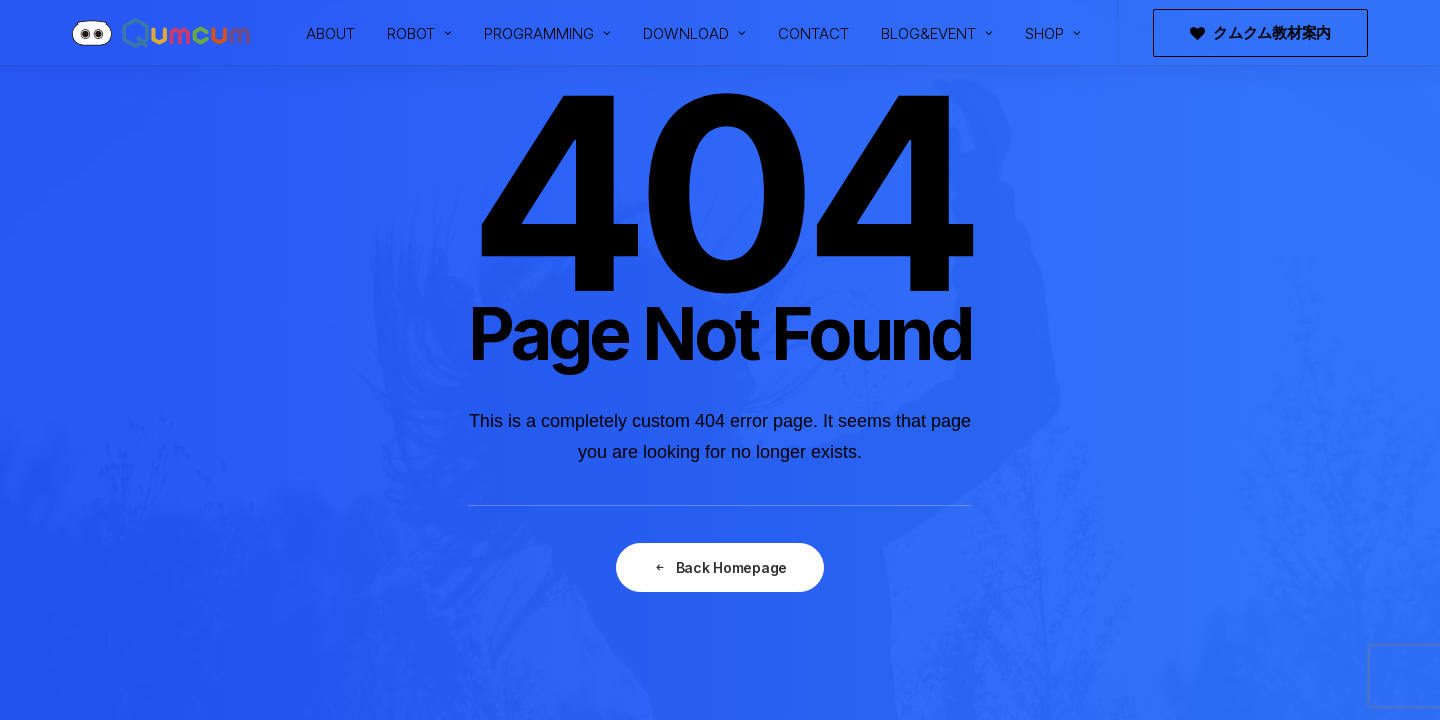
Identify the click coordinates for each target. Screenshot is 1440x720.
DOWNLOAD (694, 33)
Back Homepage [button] (720, 567)
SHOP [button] (1053, 33)
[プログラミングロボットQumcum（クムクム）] (161, 33)
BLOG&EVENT (937, 33)
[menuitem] (330, 33)
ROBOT (419, 33)
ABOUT (330, 33)
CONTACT (813, 33)
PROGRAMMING (547, 33)
